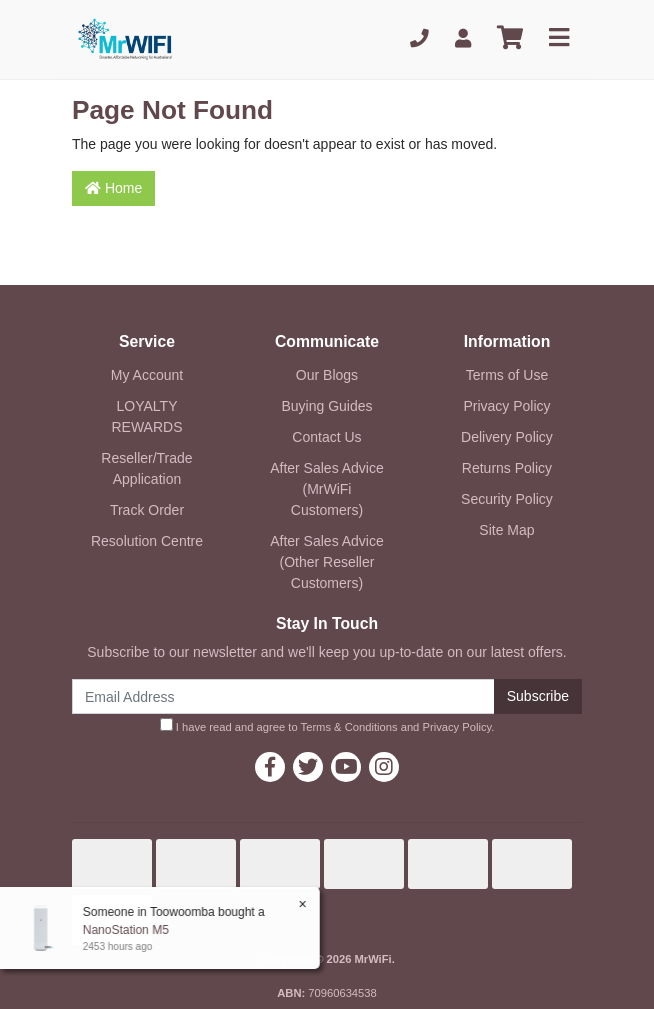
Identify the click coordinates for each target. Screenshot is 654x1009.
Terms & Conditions (349, 727)
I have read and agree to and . (327, 725)
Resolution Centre (147, 541)
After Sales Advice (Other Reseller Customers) (327, 562)
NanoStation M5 (125, 930)
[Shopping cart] (510, 38)
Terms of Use (507, 375)
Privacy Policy (506, 406)
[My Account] (463, 38)
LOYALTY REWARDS (146, 416)
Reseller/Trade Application (146, 468)
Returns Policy (507, 468)
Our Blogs (327, 375)
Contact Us (326, 437)
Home (113, 188)
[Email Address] (283, 696)
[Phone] (419, 38)
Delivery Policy (507, 437)
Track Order (147, 510)
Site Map (506, 530)
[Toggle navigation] (559, 38)
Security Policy (507, 499)
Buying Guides (326, 406)
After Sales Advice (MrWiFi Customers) (327, 489)
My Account (147, 375)
